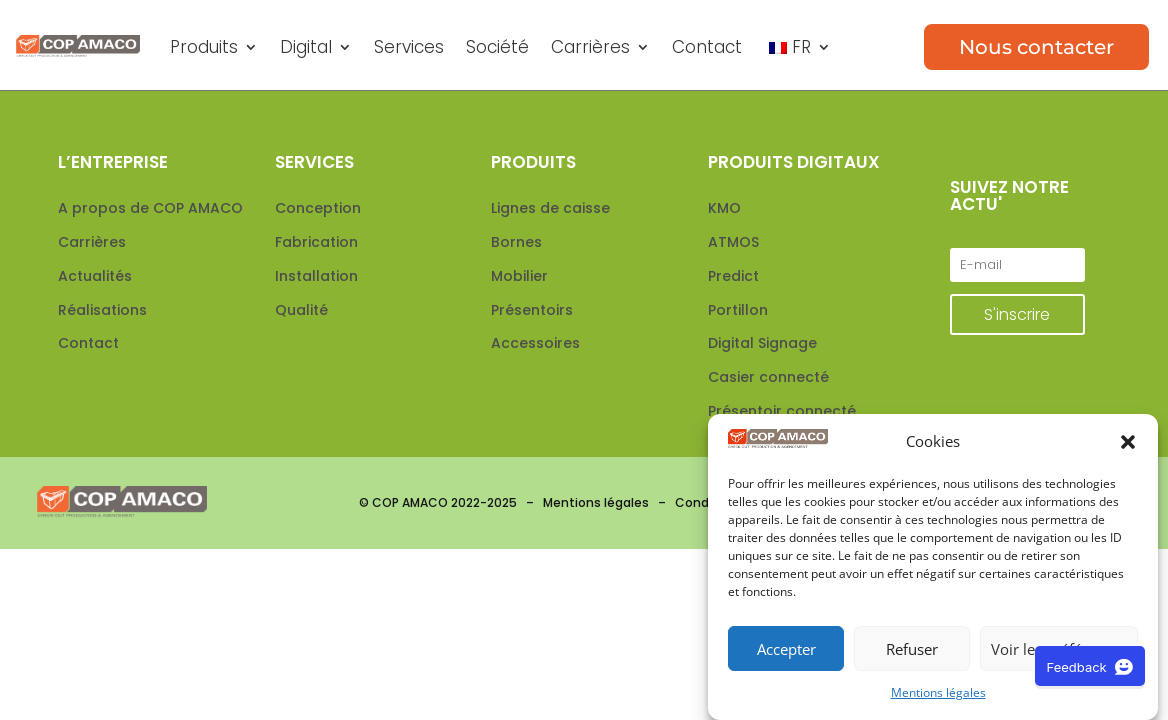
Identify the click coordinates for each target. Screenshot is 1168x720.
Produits (204, 47)
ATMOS (733, 242)
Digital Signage (762, 343)
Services (409, 47)
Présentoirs (532, 310)
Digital (306, 47)
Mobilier (519, 276)
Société (497, 47)
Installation (316, 276)
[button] (1128, 443)
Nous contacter (1036, 47)
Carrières (590, 47)
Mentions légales (938, 692)
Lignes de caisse (550, 208)
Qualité (301, 310)
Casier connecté (768, 377)
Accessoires (535, 343)
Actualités (95, 276)
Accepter (786, 649)
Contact (707, 47)
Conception (318, 208)
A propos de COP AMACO (150, 208)
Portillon (738, 310)
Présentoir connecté (782, 411)
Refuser (912, 649)
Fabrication (316, 242)
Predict (733, 276)
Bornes (516, 242)
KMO (724, 208)
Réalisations (102, 310)
